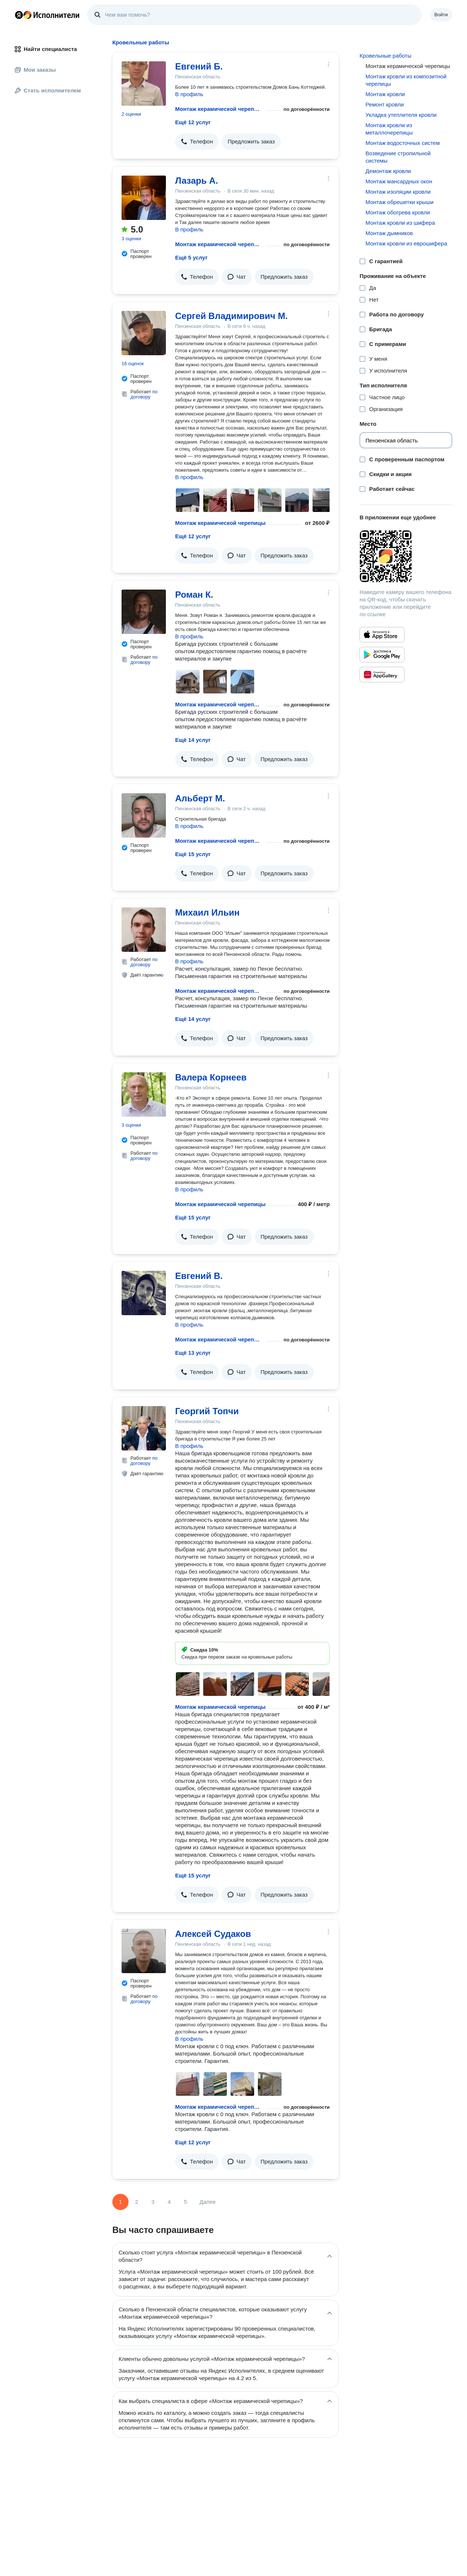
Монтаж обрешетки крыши (399, 202)
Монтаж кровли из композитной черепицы (405, 80)
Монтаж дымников (389, 233)
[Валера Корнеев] (144, 1094)
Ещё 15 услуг (193, 854)
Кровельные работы (385, 55)
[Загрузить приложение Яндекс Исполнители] (405, 556)
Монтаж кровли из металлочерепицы (389, 129)
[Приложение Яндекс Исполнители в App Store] (382, 634)
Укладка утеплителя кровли (400, 115)
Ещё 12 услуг (193, 122)
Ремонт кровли (384, 104)
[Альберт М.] (144, 815)
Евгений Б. (199, 66)
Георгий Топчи (207, 1411)
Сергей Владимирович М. (231, 316)
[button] (197, 141)
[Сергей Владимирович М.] (144, 333)
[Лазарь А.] (144, 198)
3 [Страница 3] (152, 2202)
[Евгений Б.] (144, 83)
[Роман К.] (144, 612)
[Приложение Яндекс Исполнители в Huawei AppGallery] (382, 674)
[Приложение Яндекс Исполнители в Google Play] (382, 654)
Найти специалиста (46, 49)
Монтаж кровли (385, 94)
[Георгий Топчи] (144, 1428)
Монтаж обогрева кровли (397, 212)
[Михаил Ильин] (144, 929)
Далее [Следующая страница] (208, 2202)
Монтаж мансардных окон (398, 181)
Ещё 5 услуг (191, 257)
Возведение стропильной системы (397, 157)
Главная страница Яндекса (19, 14)
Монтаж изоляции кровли (397, 192)
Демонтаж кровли (388, 171)
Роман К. (194, 595)
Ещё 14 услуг (193, 740)
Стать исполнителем (48, 90)
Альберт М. (200, 798)
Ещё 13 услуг (193, 1353)
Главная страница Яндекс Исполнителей (47, 14)
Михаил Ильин (207, 912)
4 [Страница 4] (169, 2202)
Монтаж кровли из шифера (400, 223)
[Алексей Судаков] (144, 1951)
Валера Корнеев (211, 1077)
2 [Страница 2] (136, 2202)
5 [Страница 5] (185, 2202)
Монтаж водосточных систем (402, 143)
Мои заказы (35, 70)
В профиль (189, 94)
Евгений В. (199, 1276)
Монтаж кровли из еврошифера (406, 243)
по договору (144, 394)
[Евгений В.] (144, 1293)
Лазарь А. (196, 181)
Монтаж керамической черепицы (219, 109)
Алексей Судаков (213, 1934)
